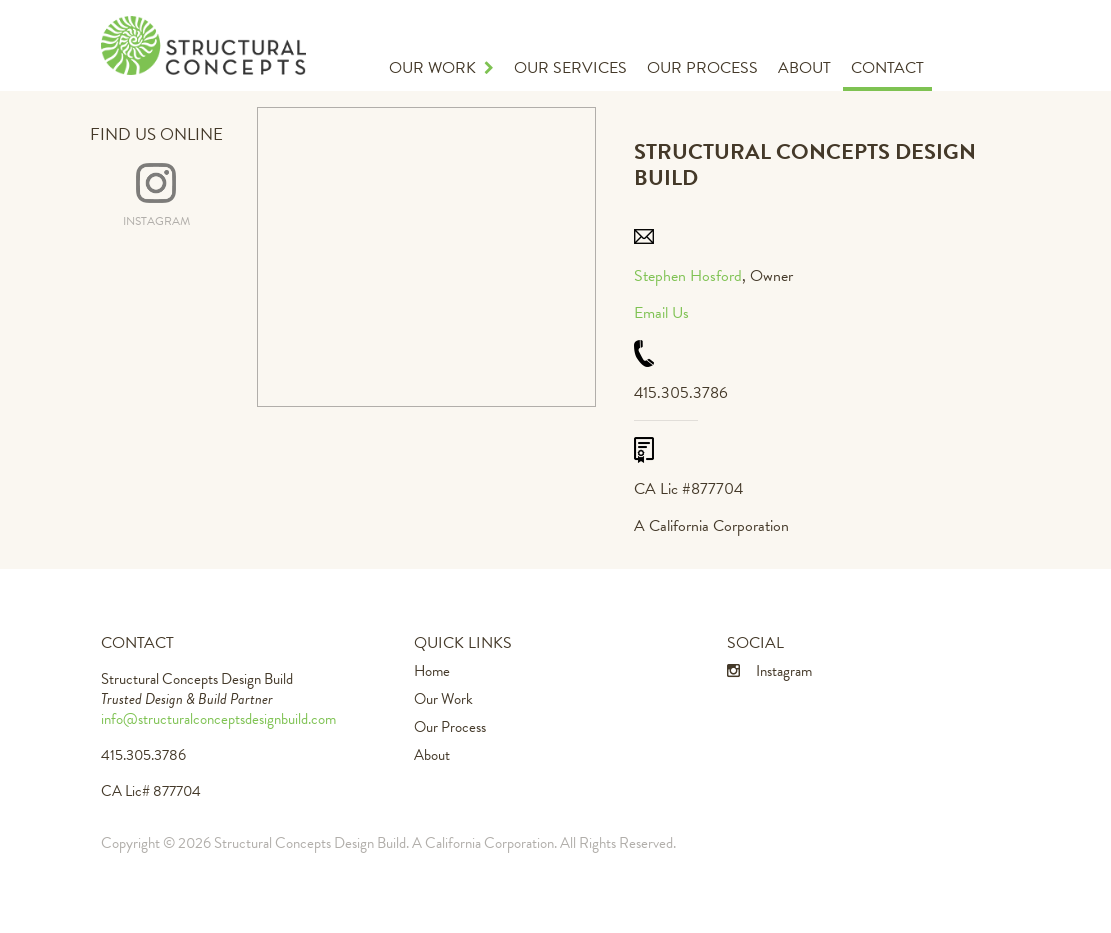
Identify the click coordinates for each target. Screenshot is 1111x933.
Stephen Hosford (688, 276)
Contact (887, 68)
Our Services (570, 68)
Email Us (661, 313)
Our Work (441, 68)
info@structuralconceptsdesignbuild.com (218, 719)
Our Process (702, 68)
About (804, 68)
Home (432, 671)
